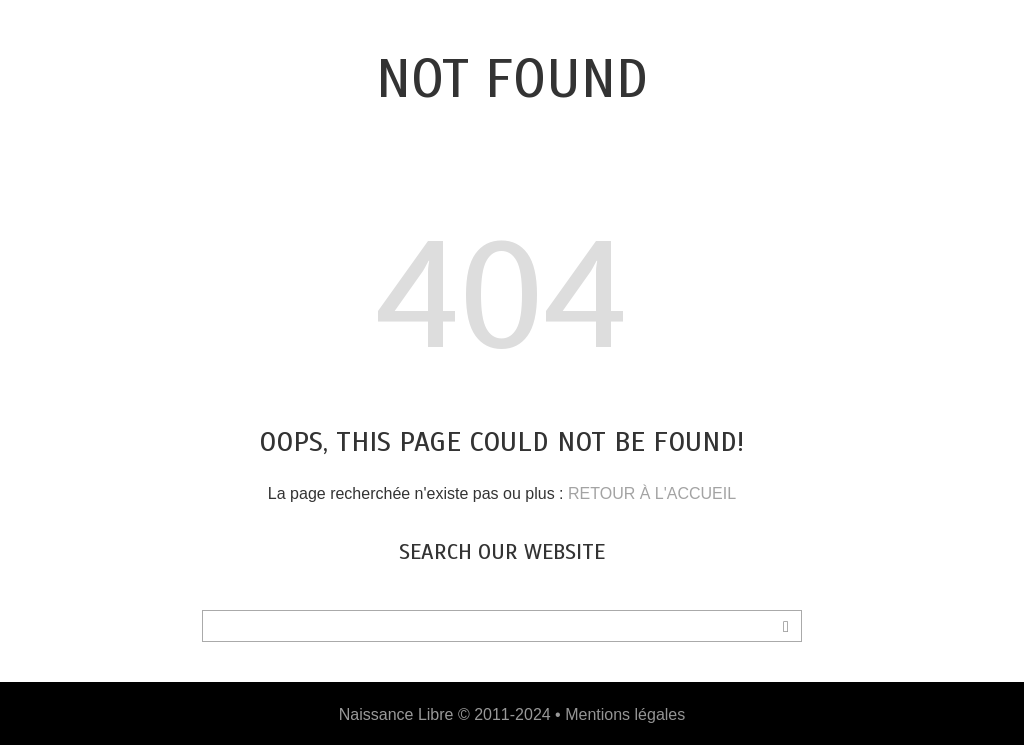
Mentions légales (625, 714)
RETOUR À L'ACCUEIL (652, 493)
